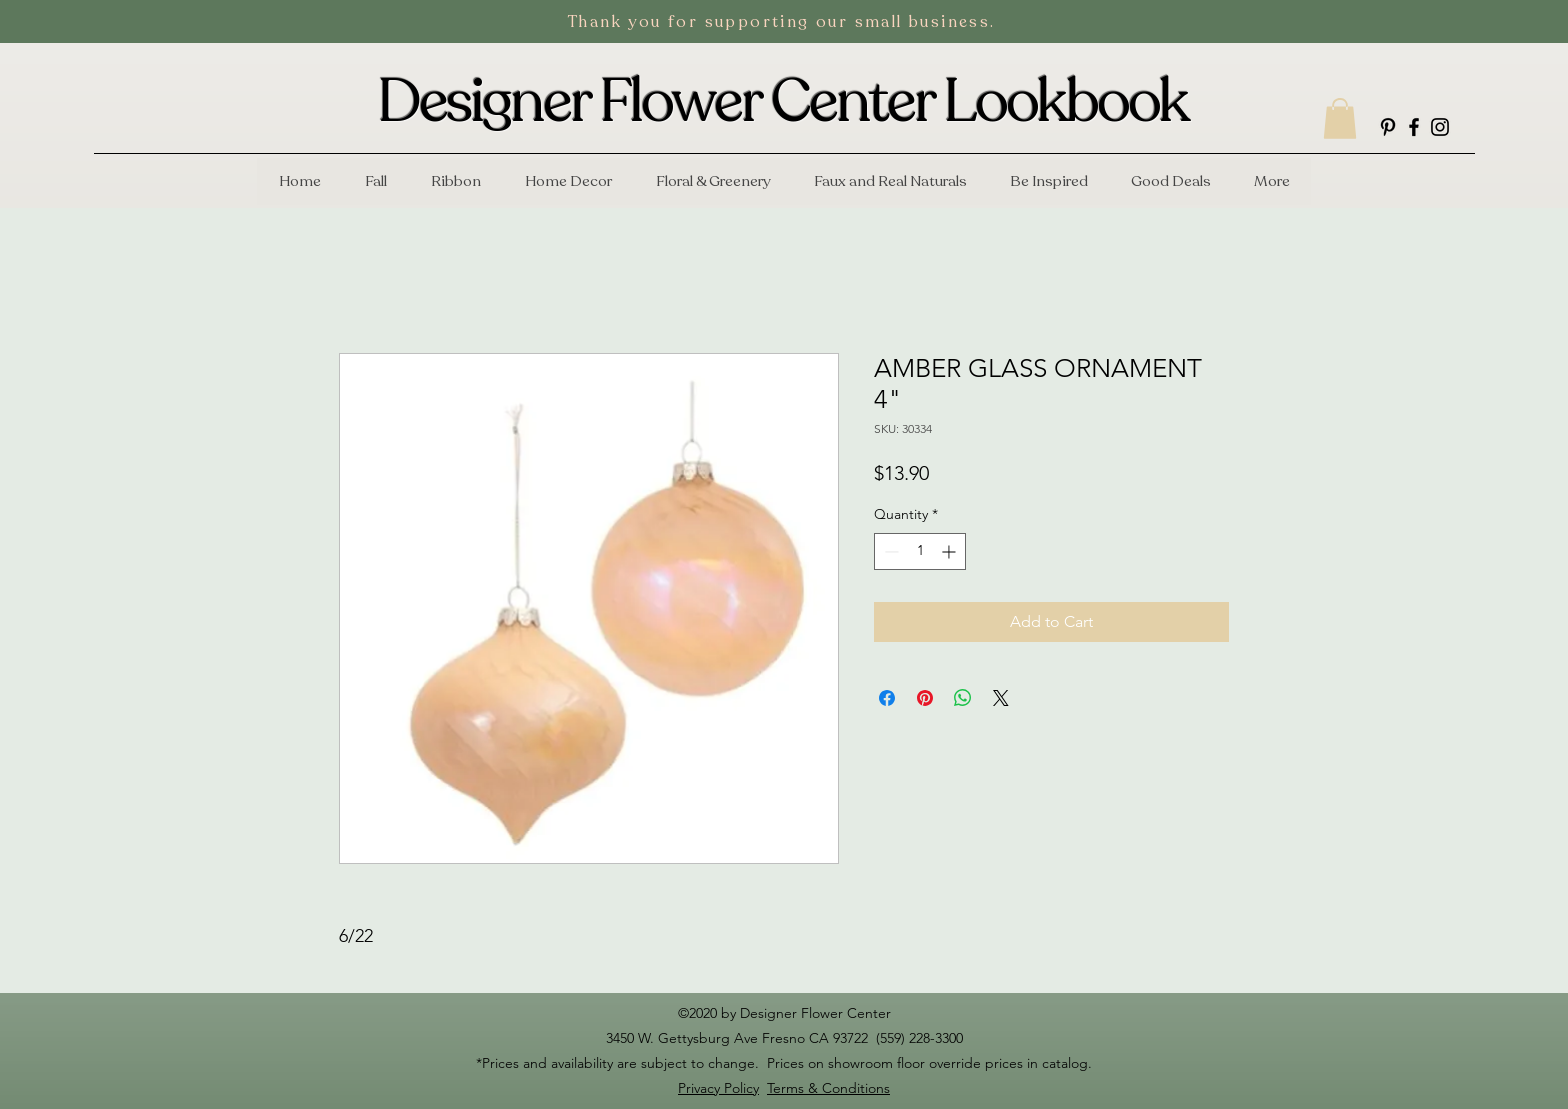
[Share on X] (1001, 698)
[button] (1340, 118)
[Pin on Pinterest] (925, 698)
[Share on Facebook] (887, 698)
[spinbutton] (920, 551)
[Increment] (950, 551)
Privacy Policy (718, 1088)
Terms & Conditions (828, 1088)
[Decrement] (889, 551)
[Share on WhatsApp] (963, 698)
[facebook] (1414, 127)
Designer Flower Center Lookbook (783, 102)
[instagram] (1440, 127)
